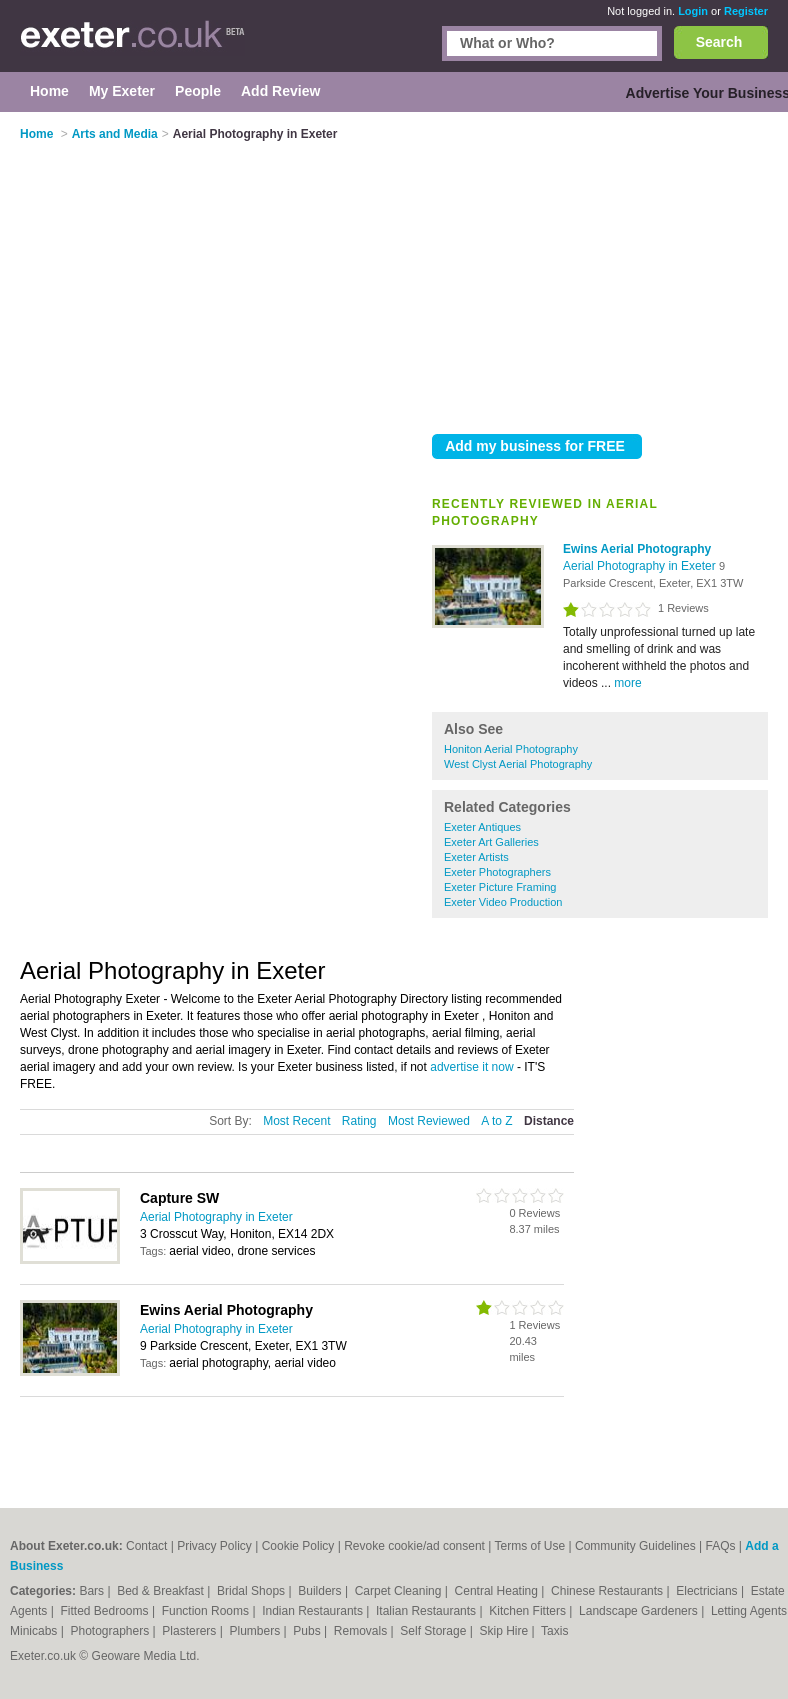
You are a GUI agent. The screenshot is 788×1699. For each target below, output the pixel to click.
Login (693, 11)
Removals (362, 1631)
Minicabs (35, 1631)
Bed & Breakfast (162, 1591)
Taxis (554, 1631)
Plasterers (190, 1631)
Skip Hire (505, 1631)
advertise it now (471, 1067)
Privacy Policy (214, 1546)
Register (746, 11)
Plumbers (257, 1631)
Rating (359, 1121)
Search (719, 42)
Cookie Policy (298, 1546)
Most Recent (296, 1121)
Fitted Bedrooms (106, 1611)
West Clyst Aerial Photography (518, 764)
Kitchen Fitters (529, 1611)
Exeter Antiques (482, 827)
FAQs (721, 1546)
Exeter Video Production (503, 902)
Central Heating (498, 1591)
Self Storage (434, 1631)
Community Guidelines (635, 1546)
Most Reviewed (429, 1121)
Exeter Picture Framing (500, 887)
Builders (321, 1591)
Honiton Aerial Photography (511, 749)
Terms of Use (530, 1546)
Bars (93, 1591)
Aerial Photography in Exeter (641, 566)
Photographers (111, 1631)
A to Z (496, 1121)
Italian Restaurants (427, 1611)
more (627, 683)
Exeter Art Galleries (491, 842)
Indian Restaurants (314, 1611)
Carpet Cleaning (400, 1591)
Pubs (308, 1631)
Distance (549, 1121)
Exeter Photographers (497, 872)
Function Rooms (207, 1611)
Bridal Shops (252, 1591)
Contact (146, 1546)
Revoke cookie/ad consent (414, 1546)
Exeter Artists (476, 857)
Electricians (708, 1591)
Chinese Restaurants (608, 1591)
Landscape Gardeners (640, 1611)
